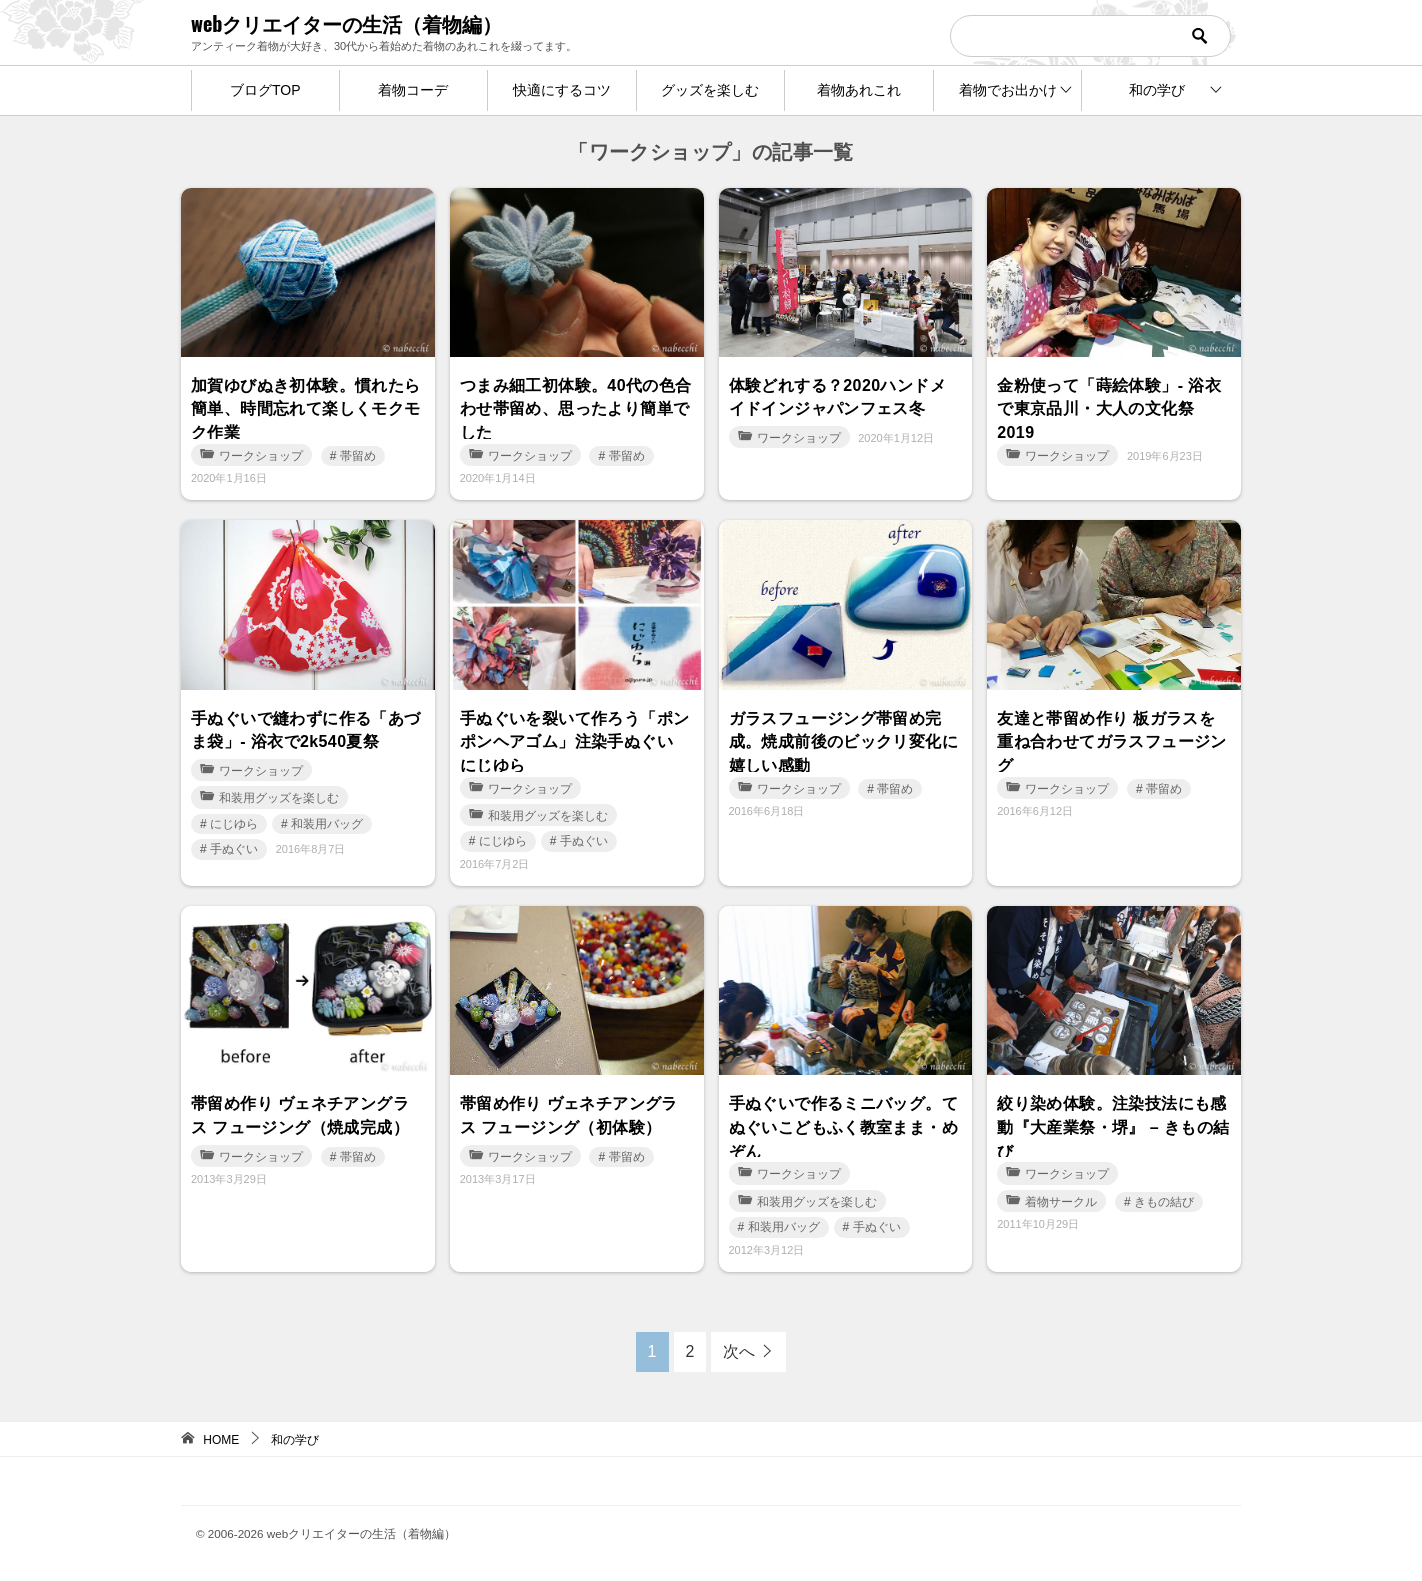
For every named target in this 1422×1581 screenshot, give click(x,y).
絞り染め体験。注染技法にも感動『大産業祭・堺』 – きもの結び (1113, 1125)
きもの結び (1164, 1202)
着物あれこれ (859, 90)
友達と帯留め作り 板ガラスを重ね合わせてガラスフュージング (1112, 740)
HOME (221, 1440)
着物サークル (1051, 1202)
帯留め (358, 456)
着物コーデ (413, 90)
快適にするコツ (562, 90)
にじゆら (234, 821)
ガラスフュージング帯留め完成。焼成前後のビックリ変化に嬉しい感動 (844, 740)
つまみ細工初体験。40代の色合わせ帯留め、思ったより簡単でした (576, 407)
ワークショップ (251, 456)
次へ (739, 1351)
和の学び (1157, 90)
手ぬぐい (234, 847)
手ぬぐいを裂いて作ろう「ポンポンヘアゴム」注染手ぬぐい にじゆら (575, 740)
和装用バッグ (327, 821)
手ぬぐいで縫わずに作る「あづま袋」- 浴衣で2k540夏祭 (306, 728)
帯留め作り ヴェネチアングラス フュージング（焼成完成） (300, 1113)
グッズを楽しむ (710, 90)
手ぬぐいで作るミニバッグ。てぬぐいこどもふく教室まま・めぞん (844, 1125)
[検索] (1090, 36)
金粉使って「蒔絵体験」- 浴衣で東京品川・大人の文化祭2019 (1109, 407)
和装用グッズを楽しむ (269, 796)
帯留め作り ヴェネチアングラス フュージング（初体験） (569, 1113)
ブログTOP (265, 90)
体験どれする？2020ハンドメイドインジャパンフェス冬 (838, 395)
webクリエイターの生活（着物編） (346, 23)
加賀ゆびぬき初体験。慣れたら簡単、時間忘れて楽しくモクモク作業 (306, 407)
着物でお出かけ (1008, 90)
